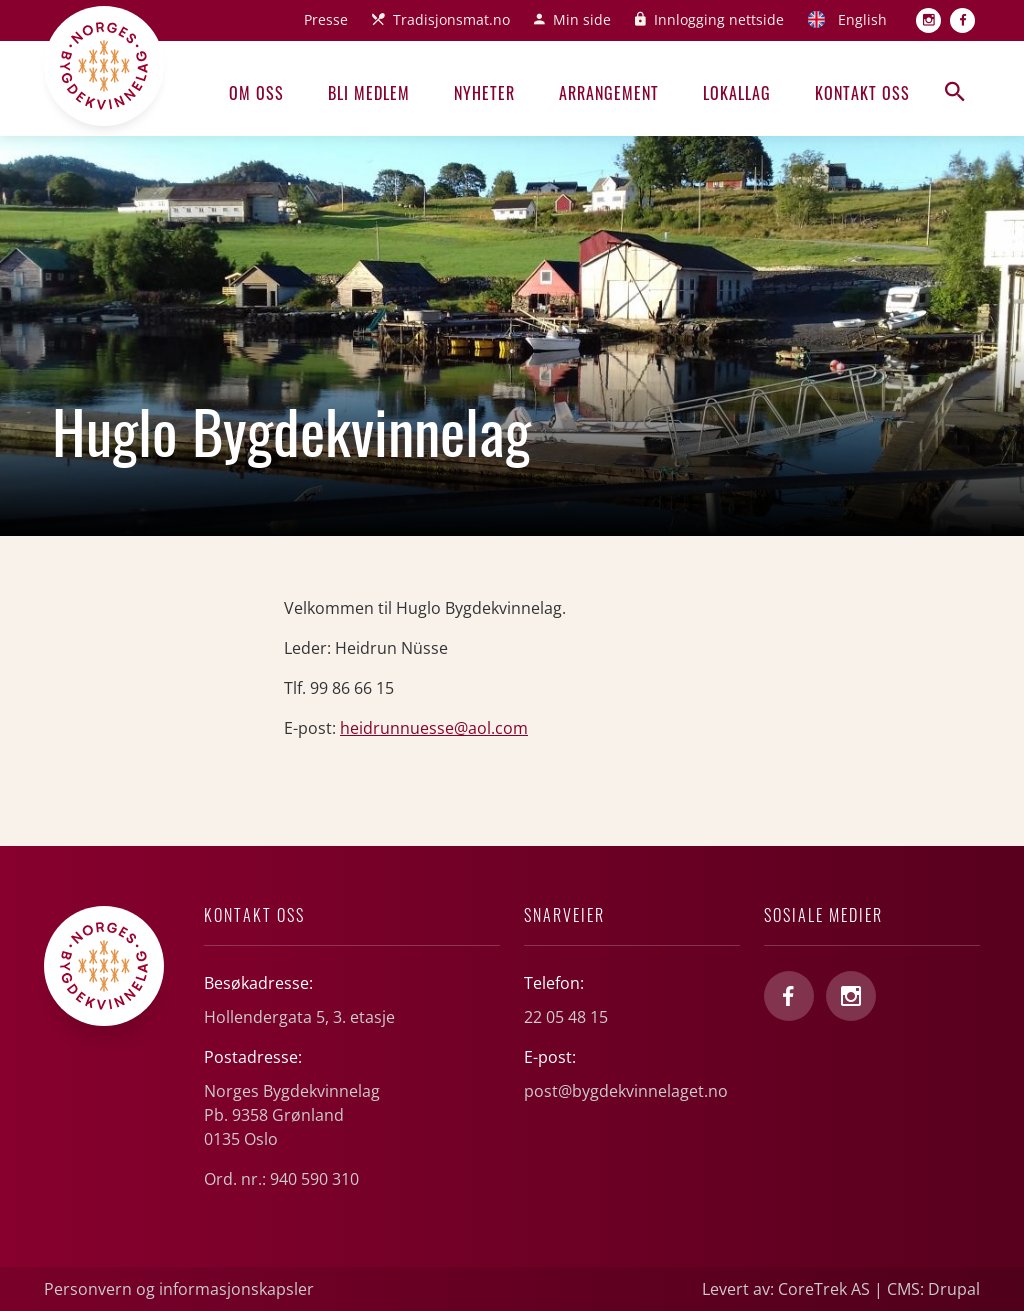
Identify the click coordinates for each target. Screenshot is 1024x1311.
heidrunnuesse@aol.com (434, 728)
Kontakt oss (862, 93)
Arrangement (609, 93)
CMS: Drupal (933, 1289)
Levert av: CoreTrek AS (786, 1289)
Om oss (256, 93)
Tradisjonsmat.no (451, 19)
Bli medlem (369, 93)
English (862, 19)
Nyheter (484, 93)
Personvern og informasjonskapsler (179, 1289)
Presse (326, 19)
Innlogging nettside (719, 19)
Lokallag (737, 93)
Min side (582, 19)
